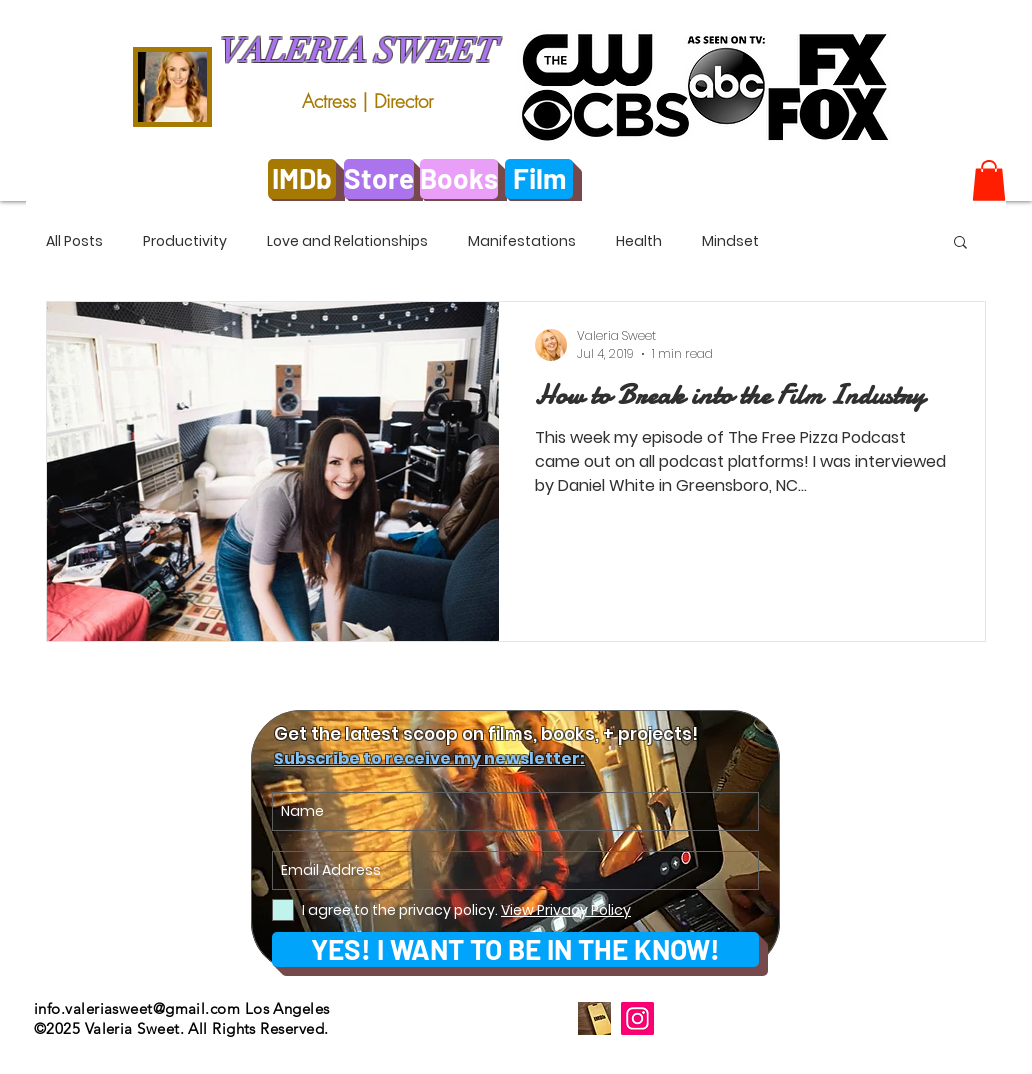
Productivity (185, 241)
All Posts (74, 241)
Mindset (730, 241)
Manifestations (522, 241)
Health (639, 241)
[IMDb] (302, 179)
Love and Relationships (347, 241)
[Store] (379, 179)
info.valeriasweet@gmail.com (137, 1008)
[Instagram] (637, 1018)
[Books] (459, 179)
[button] (960, 243)
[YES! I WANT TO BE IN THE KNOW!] (515, 949)
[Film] (539, 179)
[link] (989, 180)
